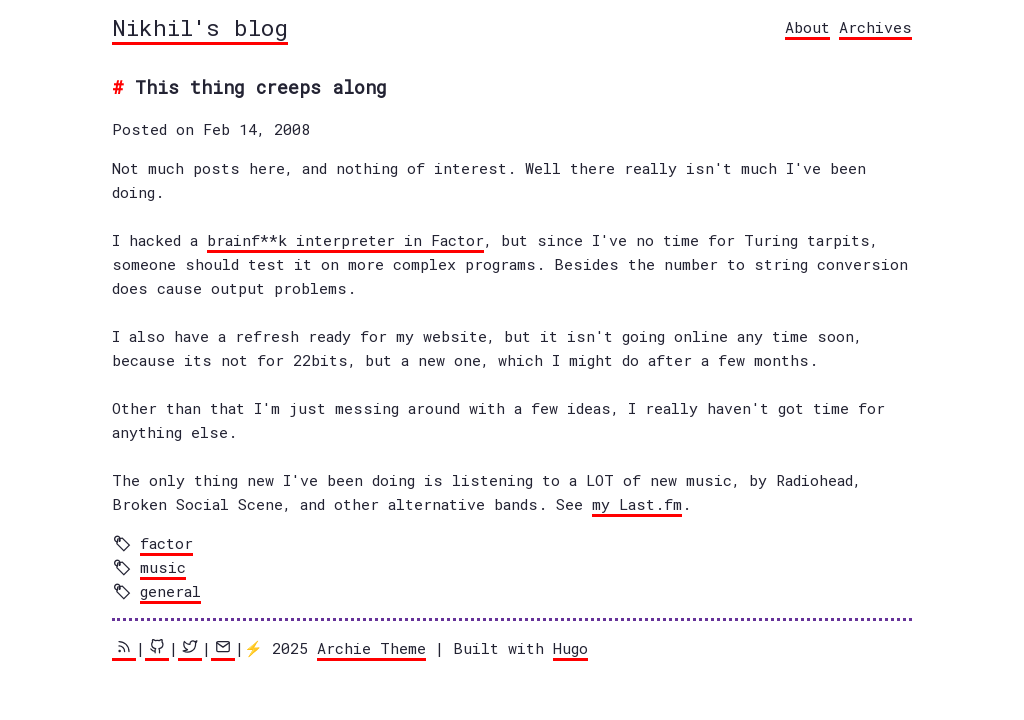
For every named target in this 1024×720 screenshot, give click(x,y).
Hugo (570, 648)
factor (166, 543)
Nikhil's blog (200, 27)
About (807, 27)
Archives (875, 27)
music (163, 567)
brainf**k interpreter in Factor (345, 240)
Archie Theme (371, 648)
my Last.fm (637, 504)
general (170, 591)
